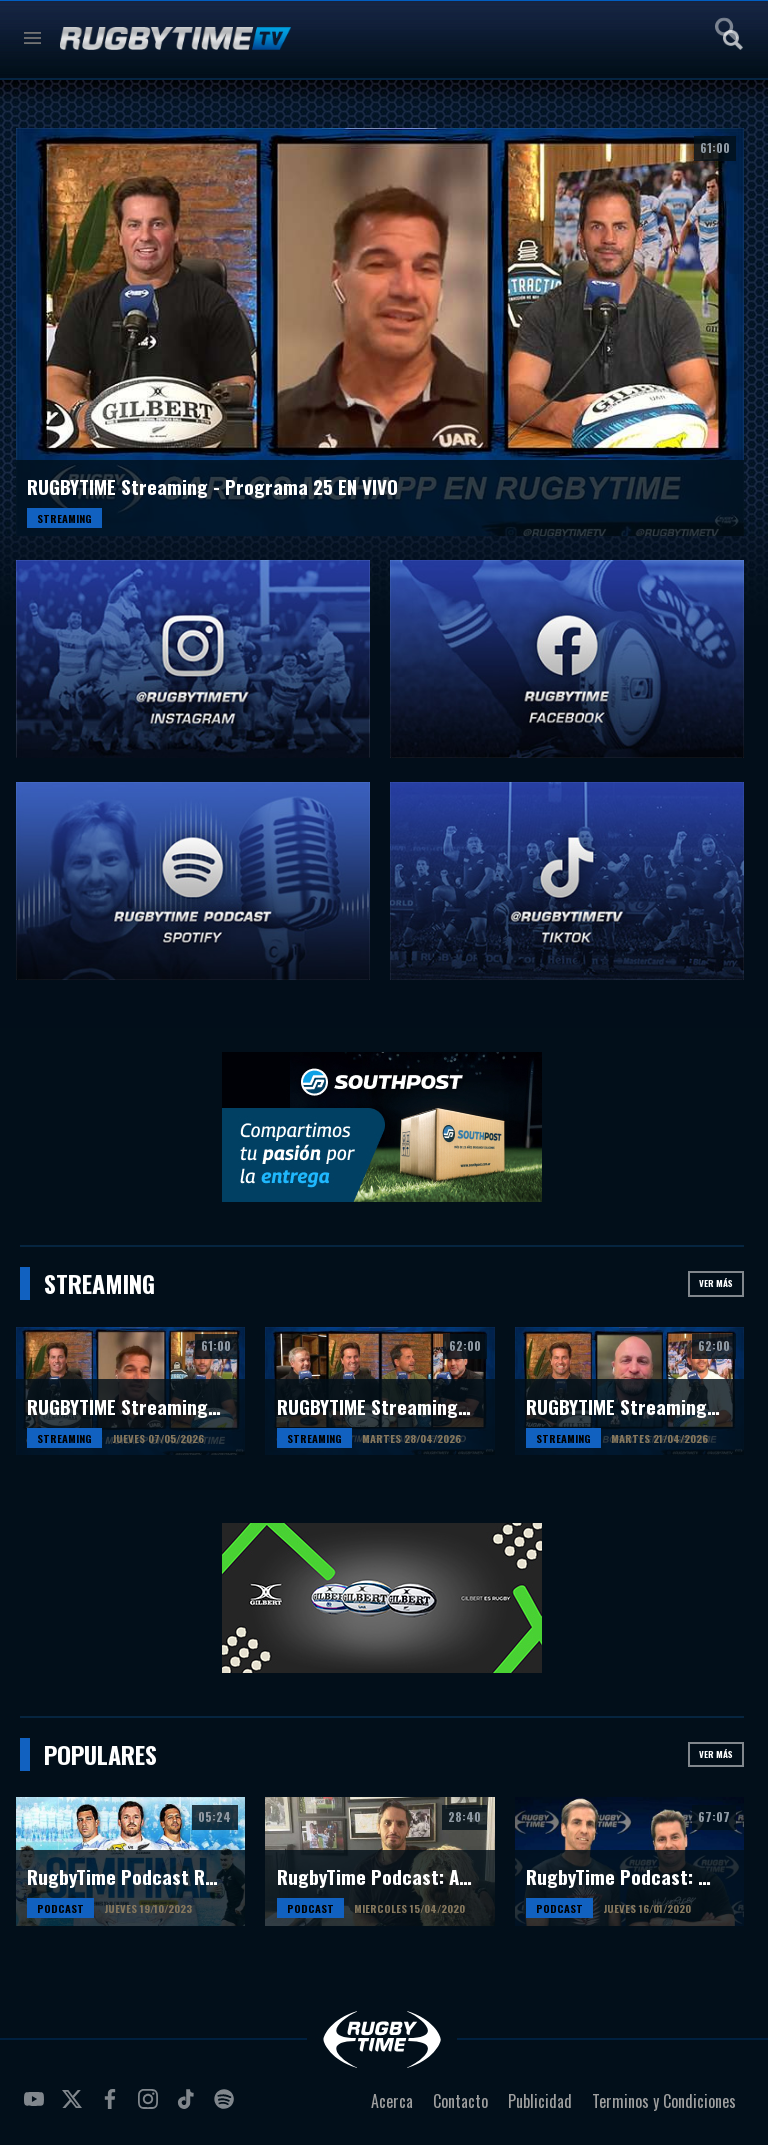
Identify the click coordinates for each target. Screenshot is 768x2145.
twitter (75, 2107)
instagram (151, 2107)
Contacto (460, 2101)
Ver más (716, 1283)
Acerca (392, 2101)
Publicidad (540, 2101)
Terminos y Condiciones (664, 2101)
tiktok (189, 2107)
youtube (37, 2107)
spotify (227, 2107)
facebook (113, 2107)
